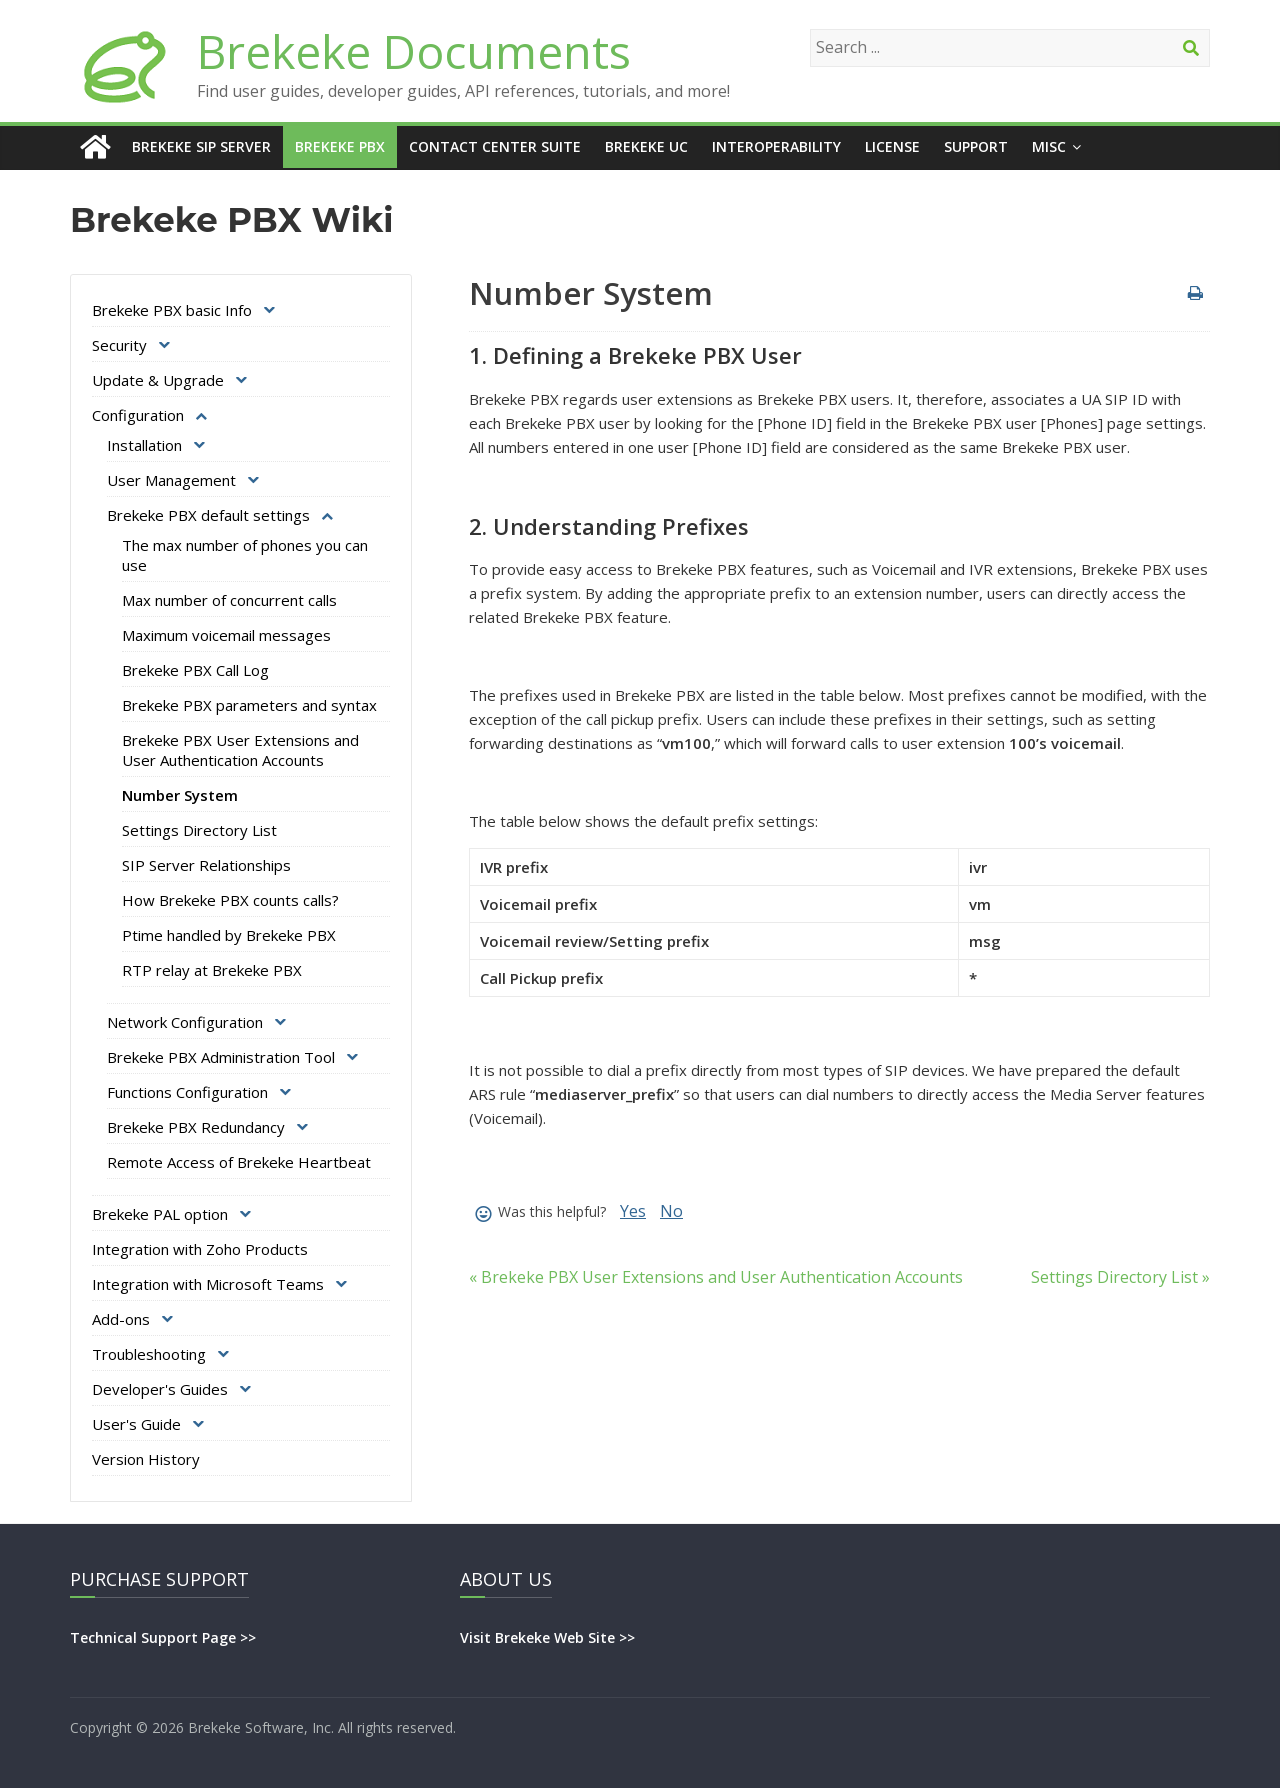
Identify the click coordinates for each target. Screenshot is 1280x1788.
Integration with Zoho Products (200, 1249)
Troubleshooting (149, 1354)
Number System (180, 795)
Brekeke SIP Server (201, 146)
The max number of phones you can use (245, 555)
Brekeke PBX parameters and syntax (249, 705)
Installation (144, 445)
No (671, 1211)
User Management (171, 480)
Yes (633, 1211)
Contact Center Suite (495, 146)
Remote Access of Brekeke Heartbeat (239, 1162)
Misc (1049, 146)
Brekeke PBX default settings (208, 515)
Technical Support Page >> (163, 1637)
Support (976, 146)
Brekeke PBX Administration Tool (221, 1057)
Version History (146, 1459)
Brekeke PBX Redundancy (196, 1127)
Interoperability (776, 146)
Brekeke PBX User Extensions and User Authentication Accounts (240, 750)
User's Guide (136, 1424)
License (892, 146)
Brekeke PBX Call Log (195, 670)
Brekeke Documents (414, 51)
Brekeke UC (646, 146)
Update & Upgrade (158, 380)
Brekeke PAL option (160, 1214)
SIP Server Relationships (206, 865)
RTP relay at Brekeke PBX (212, 970)
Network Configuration (185, 1022)
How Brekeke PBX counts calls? (230, 900)
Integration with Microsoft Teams (208, 1284)
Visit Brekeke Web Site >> (547, 1637)
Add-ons (121, 1319)
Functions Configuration (187, 1092)
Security (119, 345)
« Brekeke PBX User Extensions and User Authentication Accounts (716, 1277)
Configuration (138, 415)
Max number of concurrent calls (229, 600)
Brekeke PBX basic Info (172, 310)
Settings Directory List (199, 830)
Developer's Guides (160, 1389)
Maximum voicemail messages (226, 635)
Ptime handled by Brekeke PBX (229, 935)
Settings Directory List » (1120, 1277)
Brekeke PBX (340, 146)
